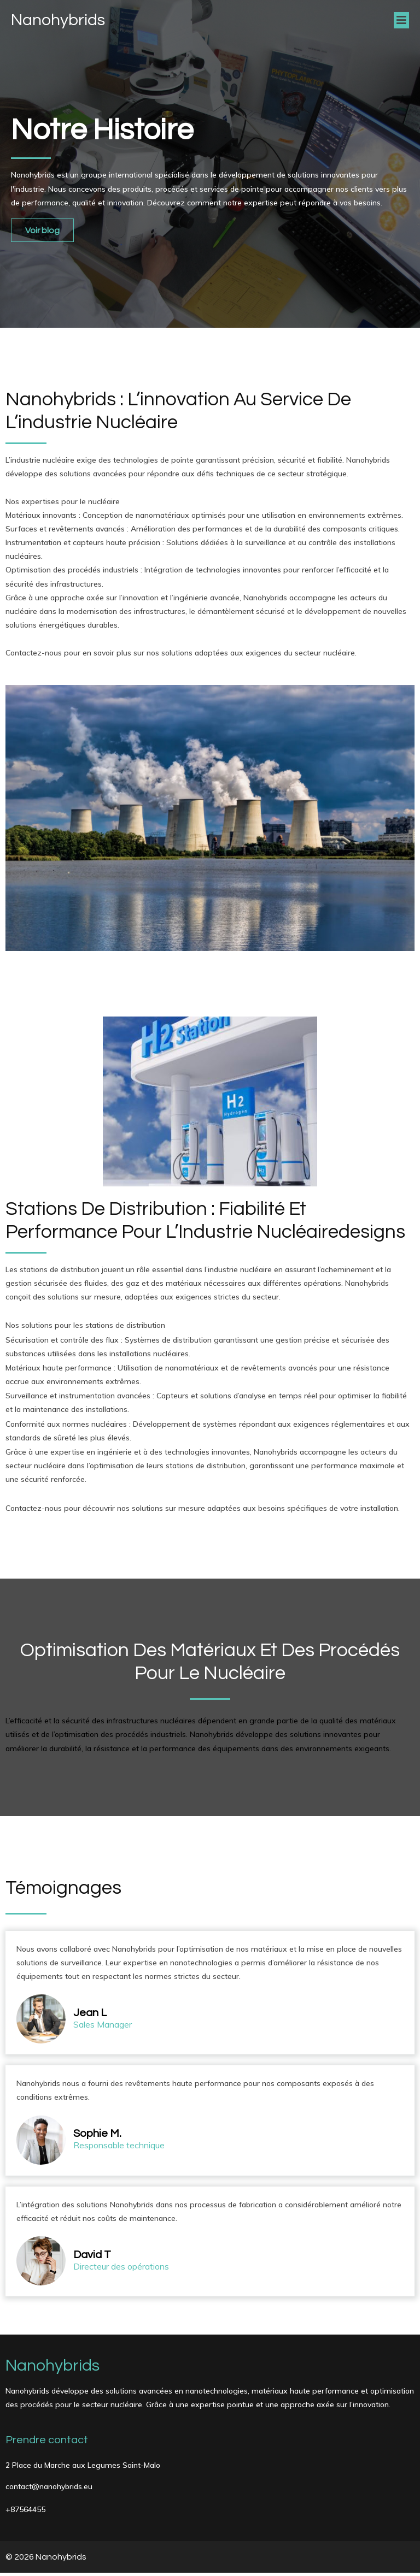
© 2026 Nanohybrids (45, 2560)
